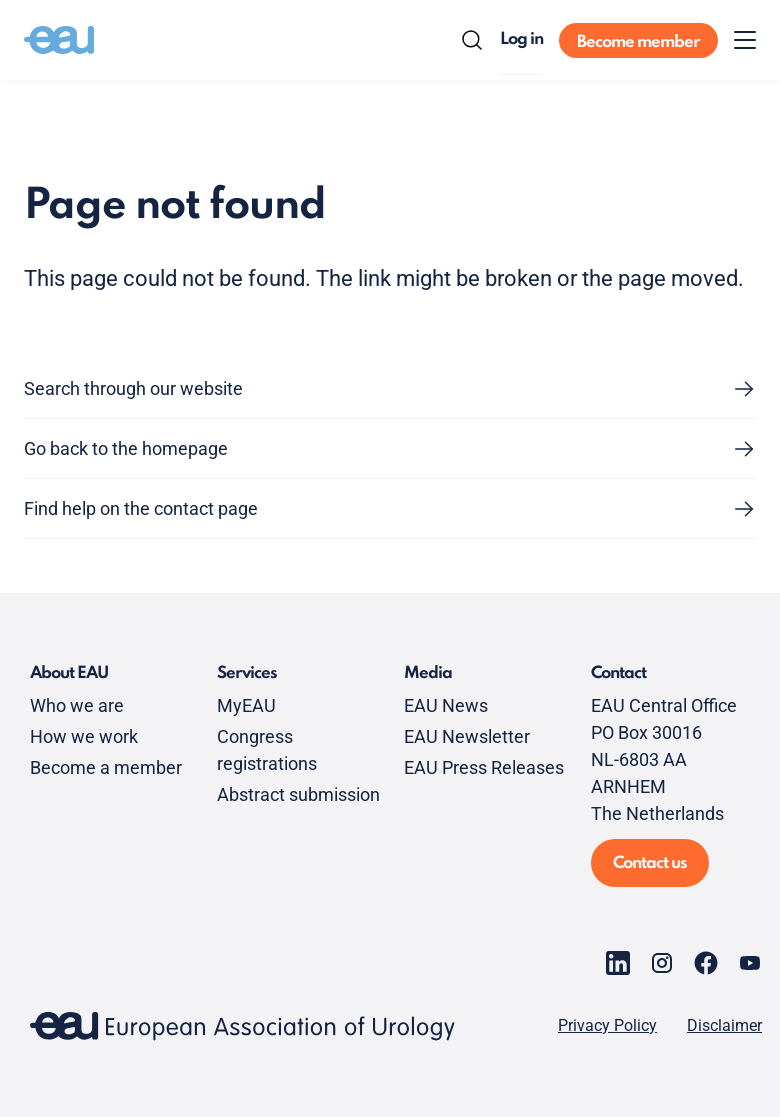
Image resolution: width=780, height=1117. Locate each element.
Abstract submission (298, 794)
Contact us (650, 863)
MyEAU (246, 705)
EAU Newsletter (467, 736)
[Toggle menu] (745, 40)
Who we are (77, 705)
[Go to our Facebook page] (706, 963)
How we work (84, 736)
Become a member (106, 767)
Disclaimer (724, 1026)
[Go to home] (59, 40)
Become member (638, 42)
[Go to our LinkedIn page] (618, 963)
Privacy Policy (607, 1026)
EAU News (446, 705)
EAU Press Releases (484, 767)
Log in (521, 39)
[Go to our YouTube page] (750, 963)
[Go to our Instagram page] (662, 963)
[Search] (472, 40)
